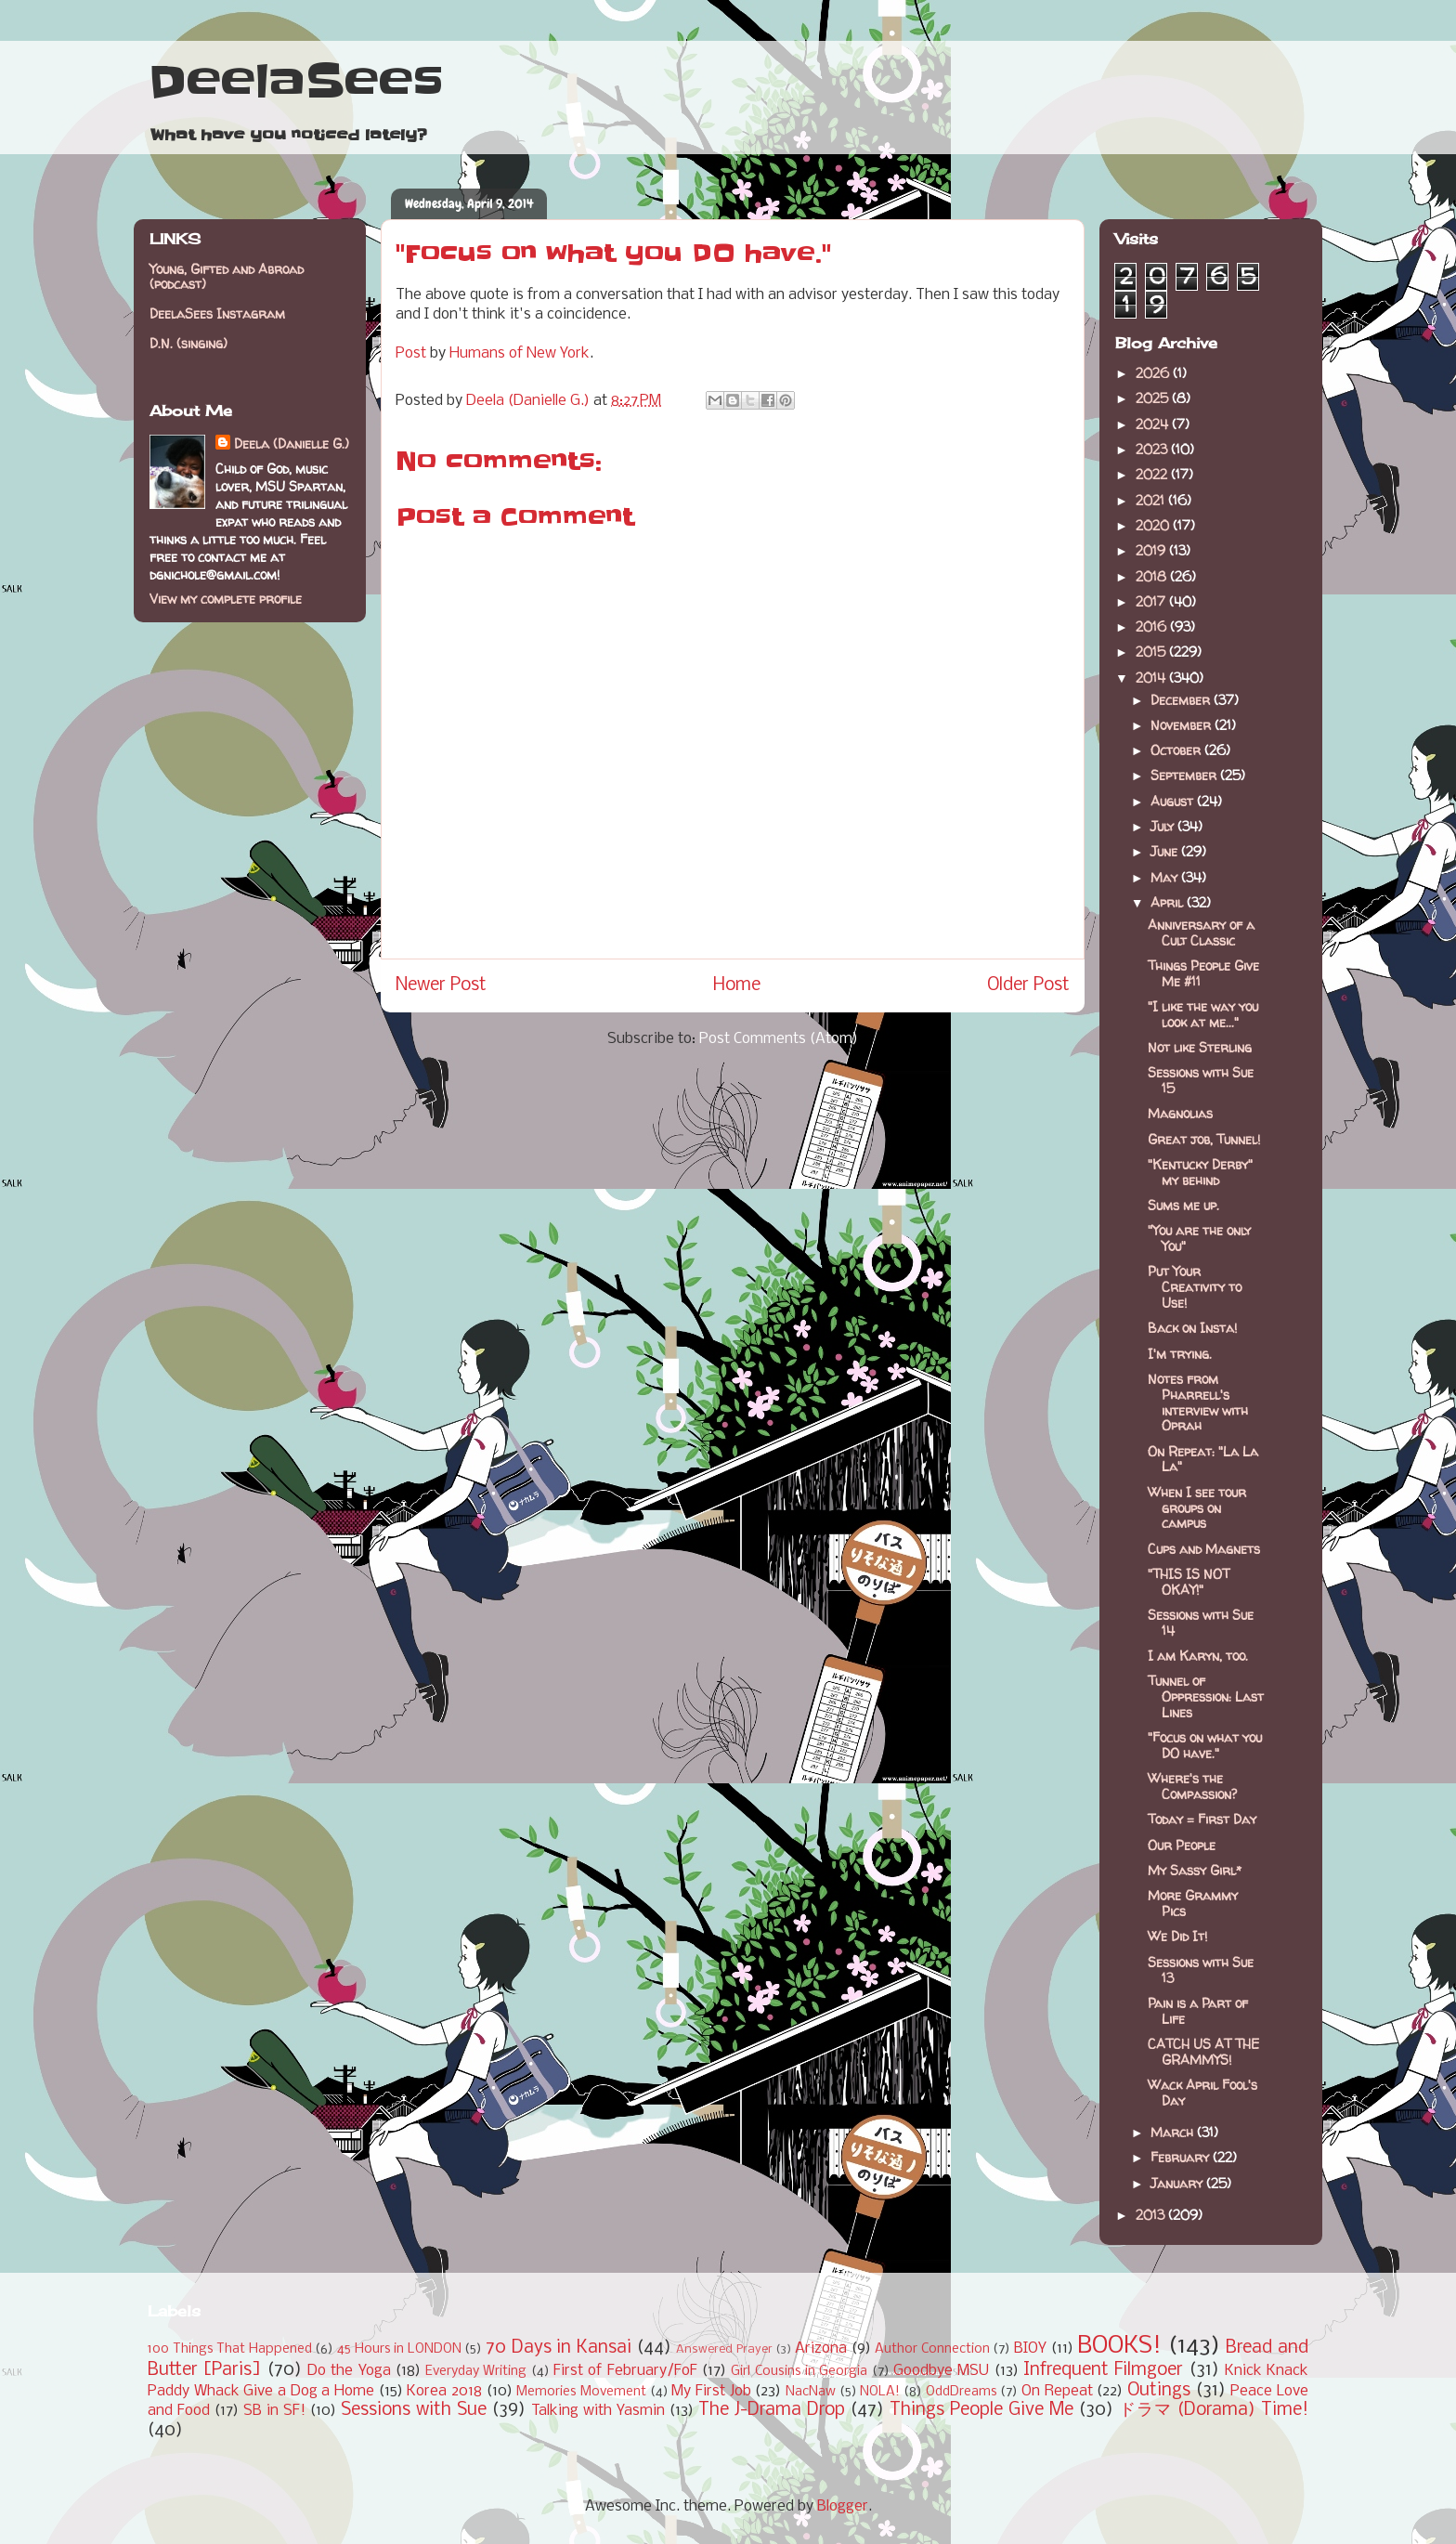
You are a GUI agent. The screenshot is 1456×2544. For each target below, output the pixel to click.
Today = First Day (1202, 1819)
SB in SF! (274, 2411)
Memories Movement (581, 2392)
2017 (1152, 601)
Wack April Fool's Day (1202, 2092)
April (1168, 902)
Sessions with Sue (414, 2410)
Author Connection (932, 2349)
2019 (1152, 550)
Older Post (1028, 985)
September (1185, 775)
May (1165, 877)
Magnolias (1180, 1113)
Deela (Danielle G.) (291, 443)
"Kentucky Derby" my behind (1200, 1172)
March (1173, 2132)
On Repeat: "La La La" (1203, 1459)
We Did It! (1177, 1936)
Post (411, 353)
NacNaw (811, 2392)
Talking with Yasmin (598, 2411)
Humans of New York (519, 353)
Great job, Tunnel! (1204, 1139)
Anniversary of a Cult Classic (1201, 932)
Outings (1158, 2390)
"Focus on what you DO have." (1205, 1745)
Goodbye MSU (941, 2371)
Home (736, 985)
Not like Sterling (1200, 1047)
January (1178, 2183)
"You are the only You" (1199, 1238)
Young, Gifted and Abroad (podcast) (227, 277)
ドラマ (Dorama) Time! (1213, 2410)
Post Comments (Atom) (778, 1039)
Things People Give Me (981, 2410)
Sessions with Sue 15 (1201, 1080)
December (1182, 700)
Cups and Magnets (1204, 1549)
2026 (1154, 373)
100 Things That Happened (230, 2349)
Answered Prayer (724, 2349)
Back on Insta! (1192, 1328)
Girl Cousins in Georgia (799, 2372)
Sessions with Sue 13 (1201, 1970)
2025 (1154, 398)
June (1165, 851)
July (1163, 826)
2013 (1152, 2215)
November (1182, 725)
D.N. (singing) (189, 343)
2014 (1152, 677)
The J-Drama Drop (771, 2410)
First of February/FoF (625, 2371)
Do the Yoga (349, 2371)
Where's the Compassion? (1192, 1786)
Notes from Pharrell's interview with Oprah (1198, 1402)
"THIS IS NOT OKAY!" (1188, 1581)
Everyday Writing (475, 2372)
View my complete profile (226, 598)
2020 (1154, 525)
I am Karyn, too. (1198, 1655)
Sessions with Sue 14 (1201, 1622)
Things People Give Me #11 (1203, 973)
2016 (1153, 626)
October (1177, 750)
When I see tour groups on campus (1197, 1508)
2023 (1153, 449)
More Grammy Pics (1193, 1903)
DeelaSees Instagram (217, 313)
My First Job (710, 2391)
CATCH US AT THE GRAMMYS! (1203, 2051)
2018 (1153, 576)
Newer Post (441, 985)
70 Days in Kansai (558, 2348)
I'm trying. (1180, 1354)
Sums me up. (1183, 1205)
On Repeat (1057, 2391)
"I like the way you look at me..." (1203, 1014)
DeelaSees (296, 81)
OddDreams (961, 2392)
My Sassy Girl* (1195, 1870)
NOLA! (880, 2392)
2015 (1152, 651)
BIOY (1030, 2348)
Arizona (821, 2348)
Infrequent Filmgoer (1103, 2370)
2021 (1152, 500)
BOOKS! (1119, 2346)
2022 (1153, 474)
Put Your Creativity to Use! (1195, 1286)
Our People (1182, 1845)
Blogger (842, 2506)
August (1173, 801)
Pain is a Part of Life (1198, 2011)
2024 (1154, 424)
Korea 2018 (444, 2391)
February (1181, 2157)
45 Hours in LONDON (399, 2349)
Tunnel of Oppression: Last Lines (1206, 1696)
